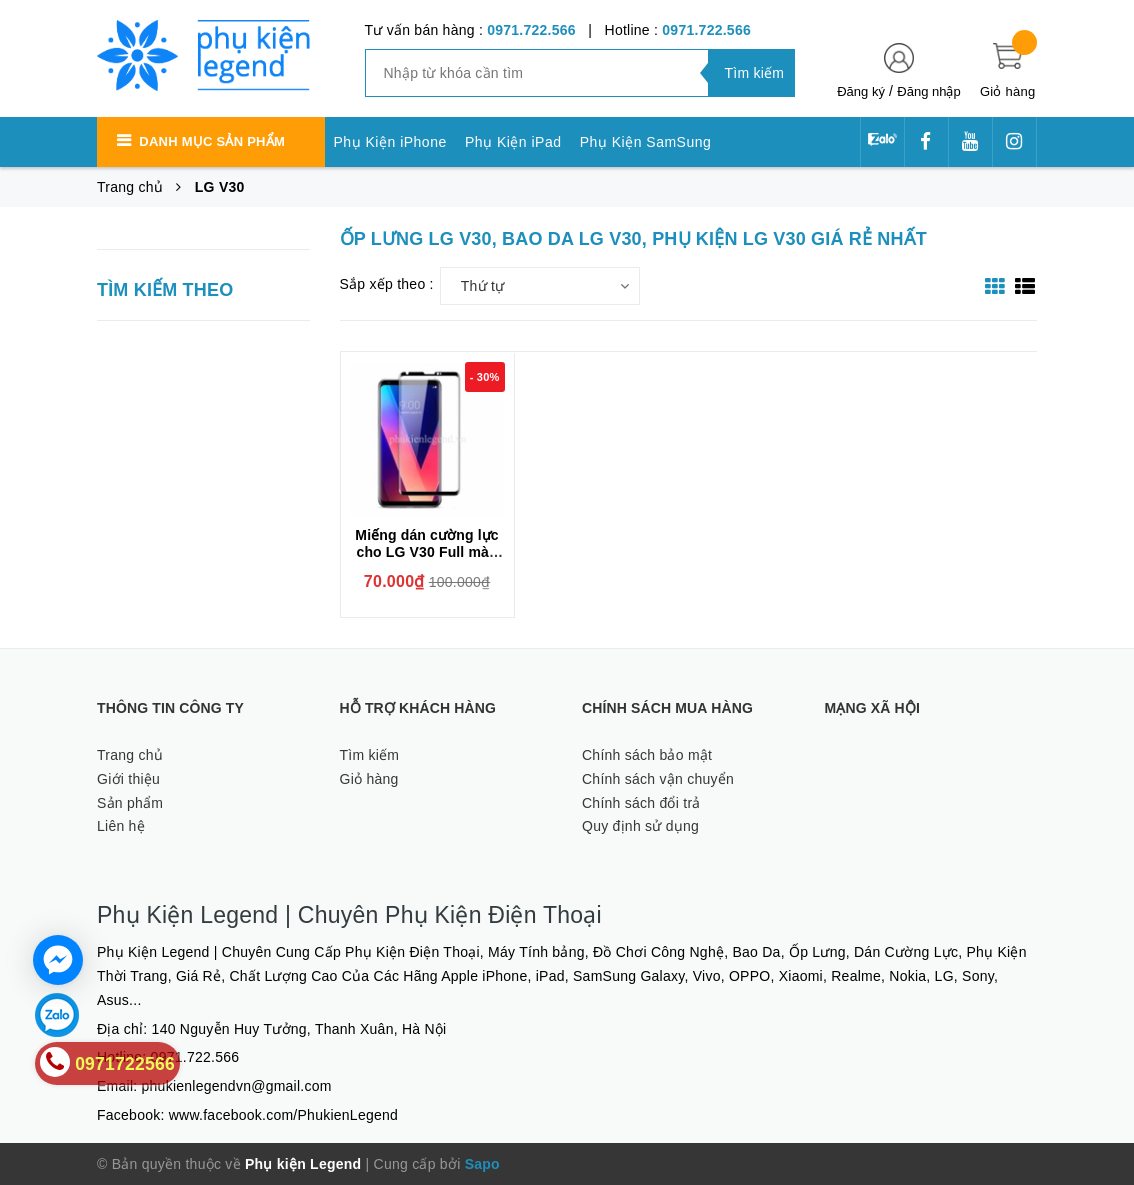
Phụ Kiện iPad (513, 142)
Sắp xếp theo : (387, 284)
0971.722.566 (531, 30)
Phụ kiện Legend (303, 1164)
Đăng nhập (928, 91)
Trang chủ (130, 755)
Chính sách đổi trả (641, 803)
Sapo (482, 1164)
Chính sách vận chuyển (658, 779)
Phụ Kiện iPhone (390, 142)
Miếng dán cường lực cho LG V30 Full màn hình (426, 552)
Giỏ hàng (369, 779)
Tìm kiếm (370, 755)
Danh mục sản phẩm (212, 141)
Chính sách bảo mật (647, 755)
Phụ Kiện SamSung (646, 142)
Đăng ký (861, 91)
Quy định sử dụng (640, 826)
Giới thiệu (128, 779)
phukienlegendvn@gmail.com (237, 1086)
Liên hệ (121, 826)
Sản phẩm (130, 803)
